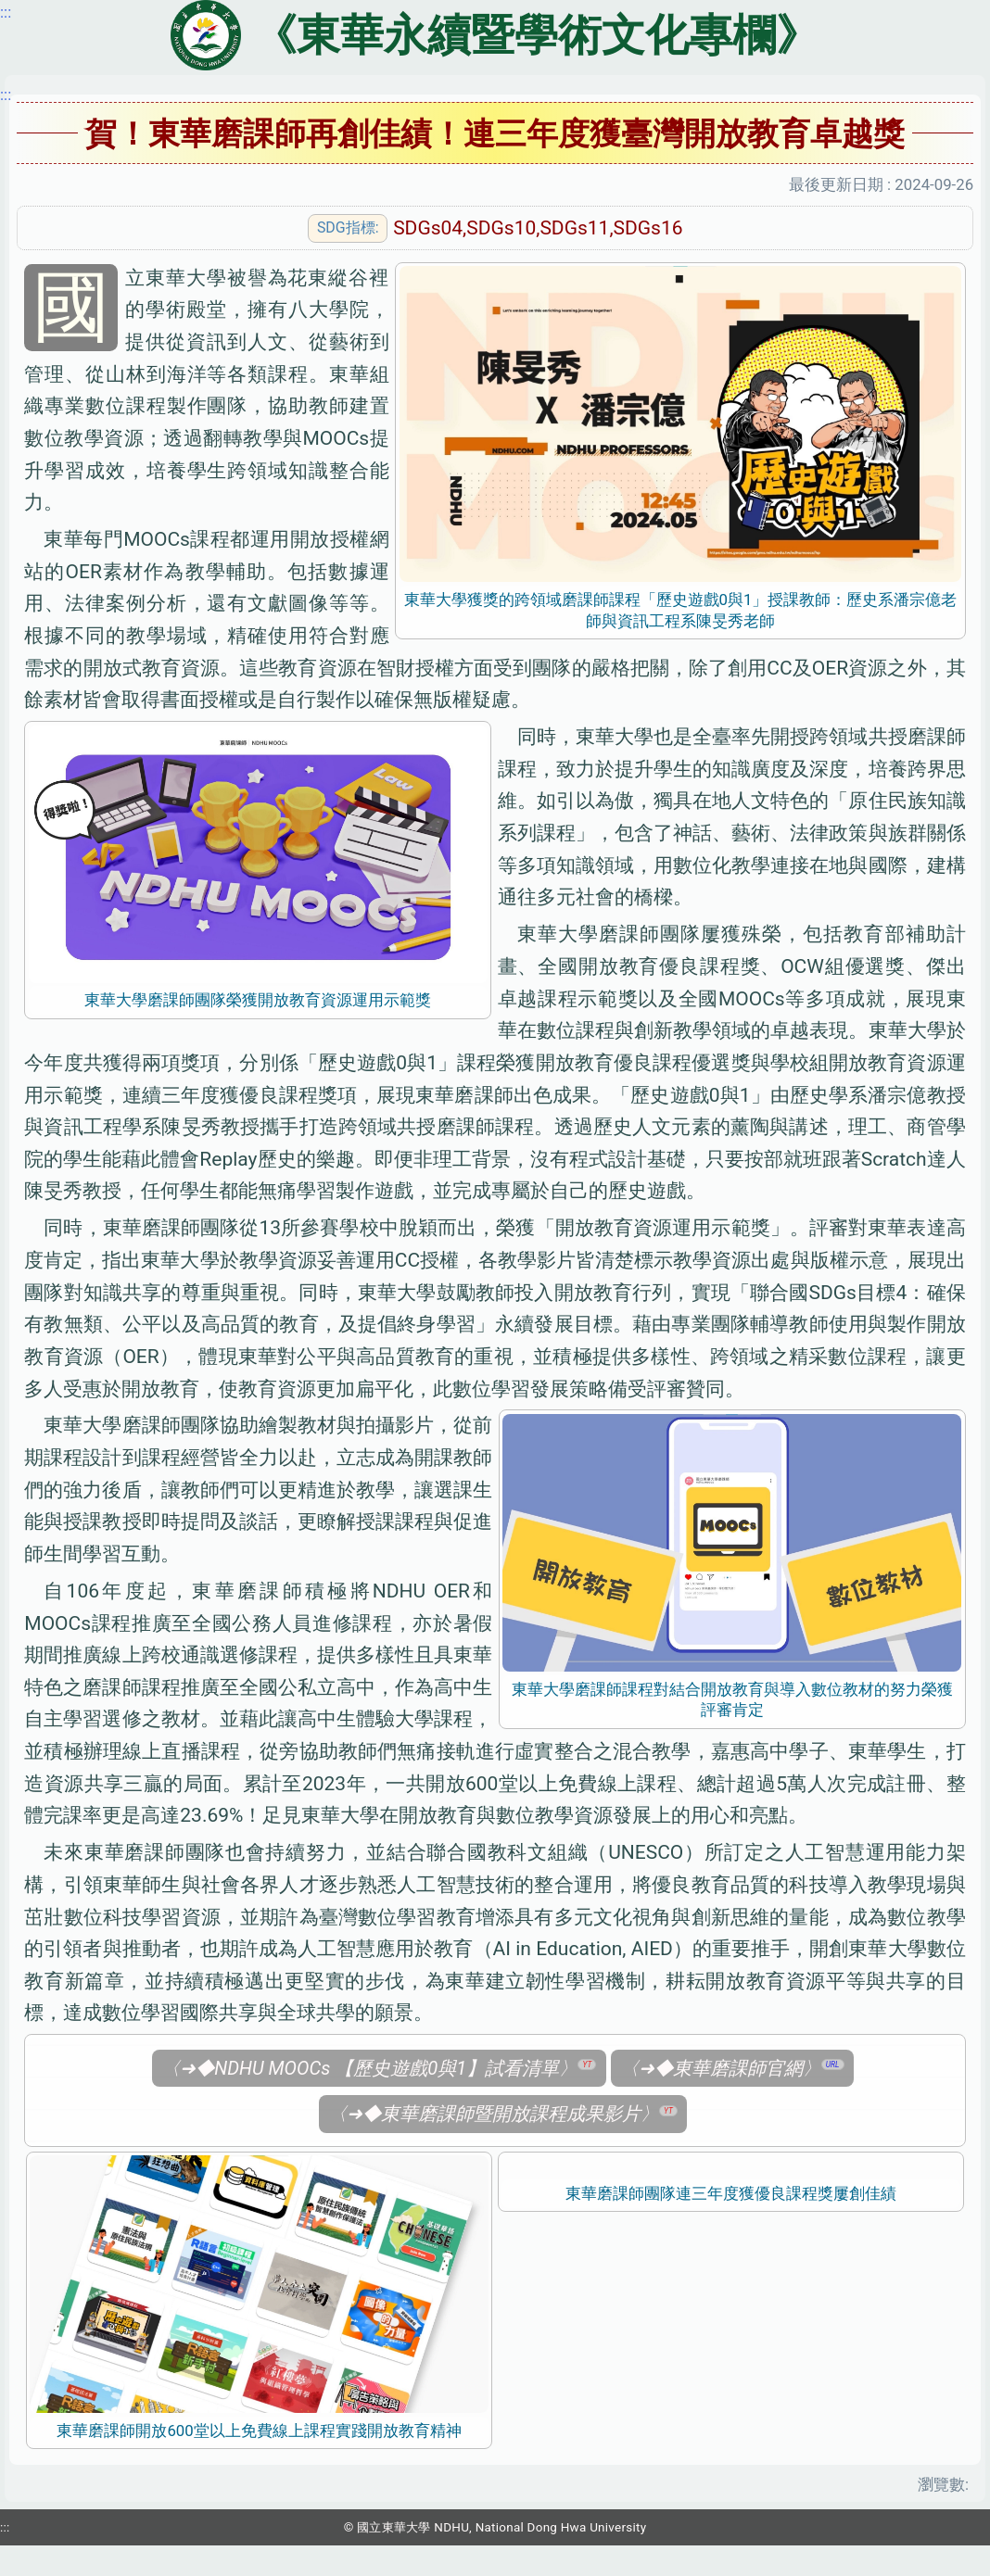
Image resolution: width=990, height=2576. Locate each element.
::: (5, 94)
